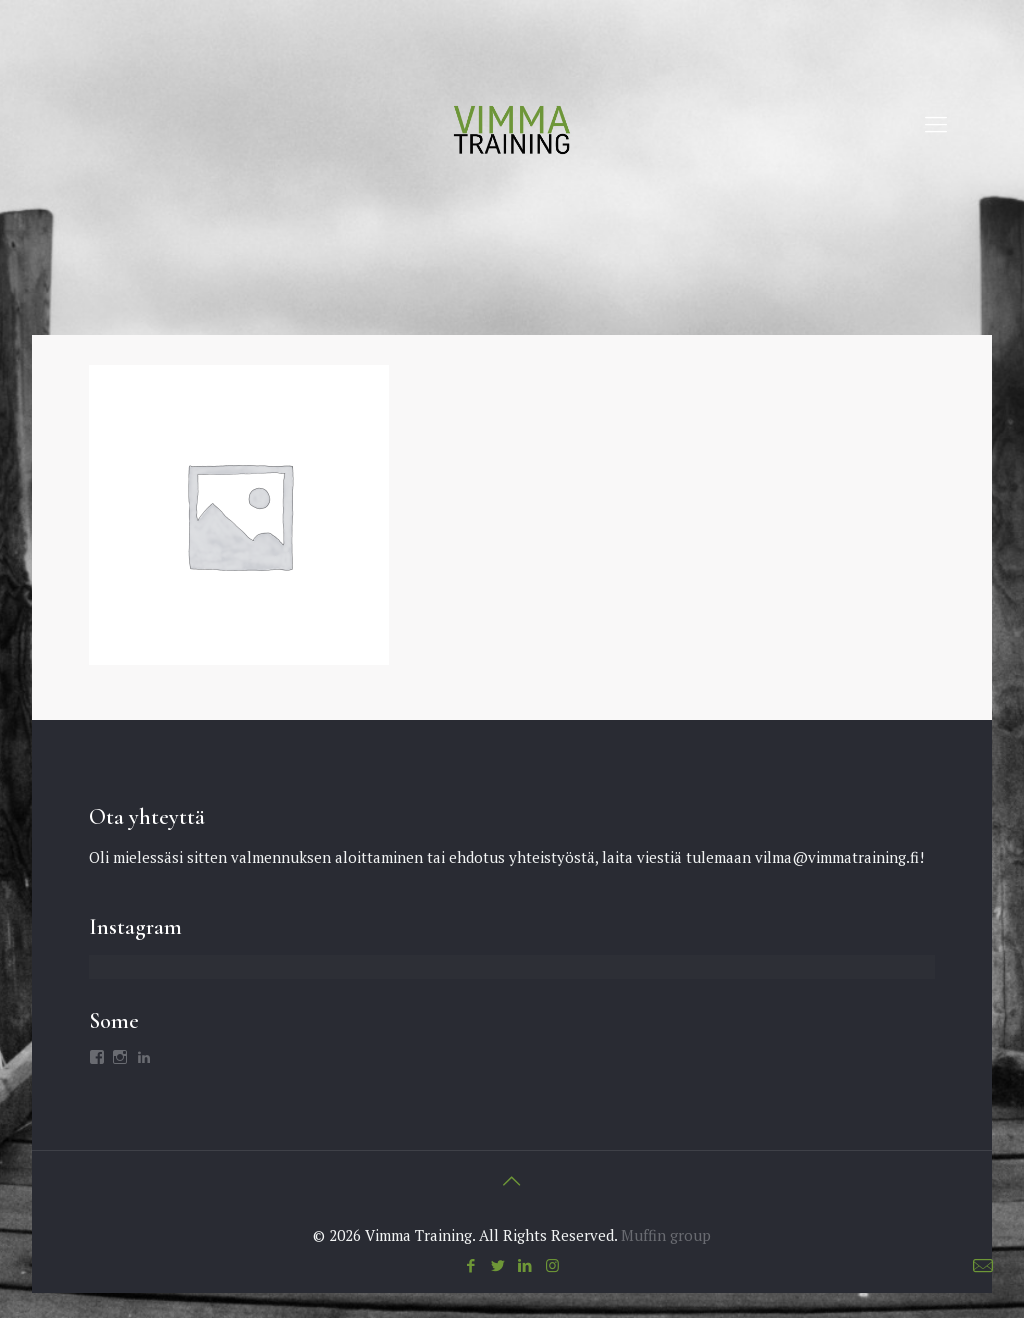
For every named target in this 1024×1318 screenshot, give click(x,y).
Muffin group (666, 1235)
